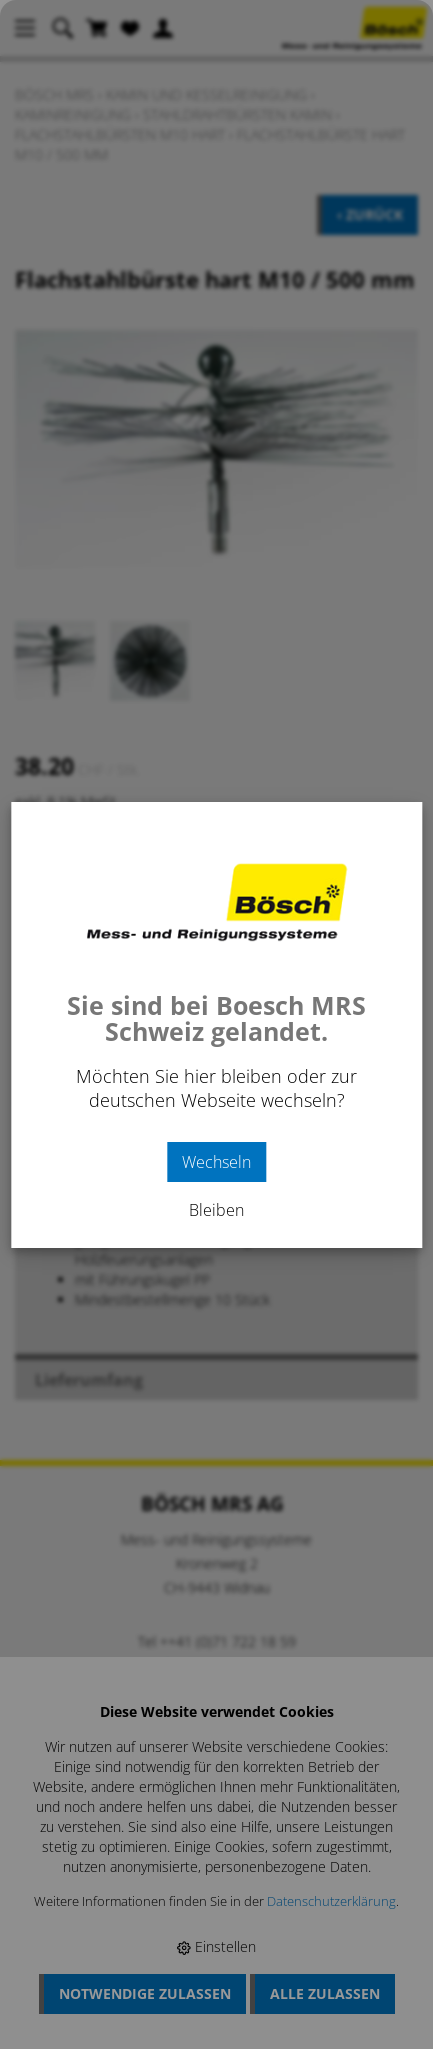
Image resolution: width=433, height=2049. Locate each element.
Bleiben (216, 1210)
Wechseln (216, 1162)
